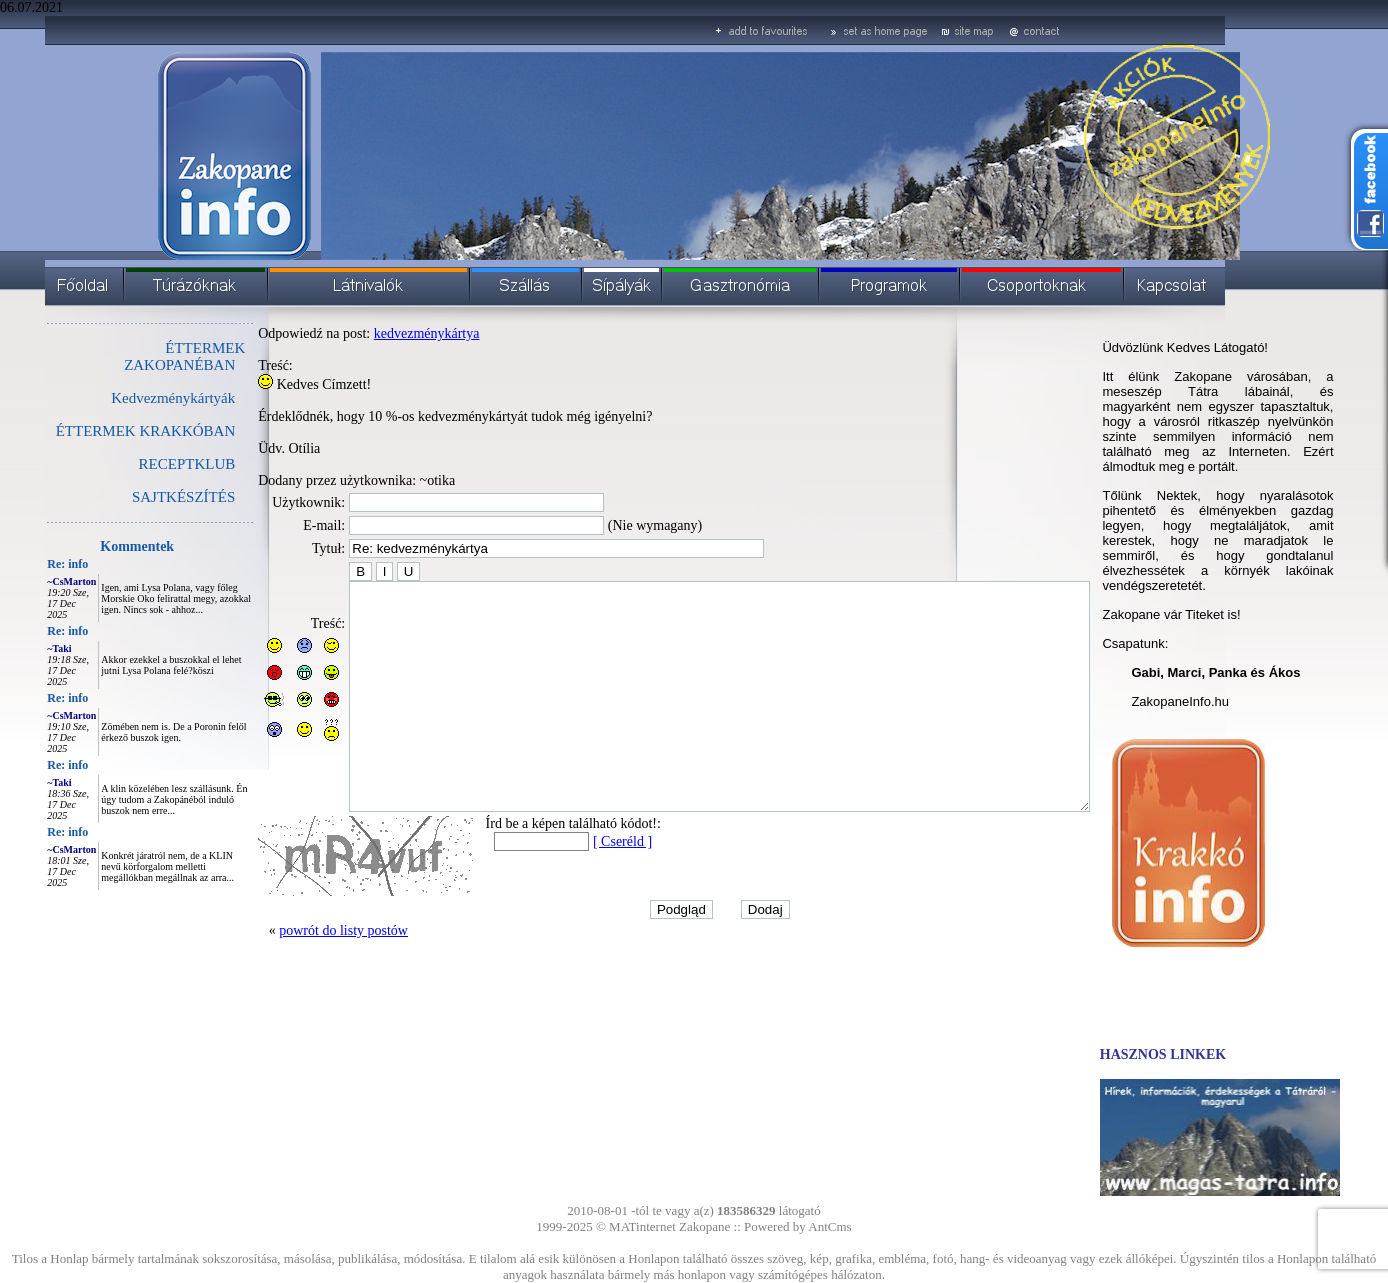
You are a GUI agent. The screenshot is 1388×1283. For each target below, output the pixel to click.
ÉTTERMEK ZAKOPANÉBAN (139, 356)
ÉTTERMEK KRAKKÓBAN (101, 431)
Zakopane (704, 1226)
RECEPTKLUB (142, 464)
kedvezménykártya (382, 333)
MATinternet (642, 1226)
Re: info (22, 564)
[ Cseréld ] (577, 886)
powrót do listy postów (298, 975)
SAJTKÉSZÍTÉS (138, 497)
